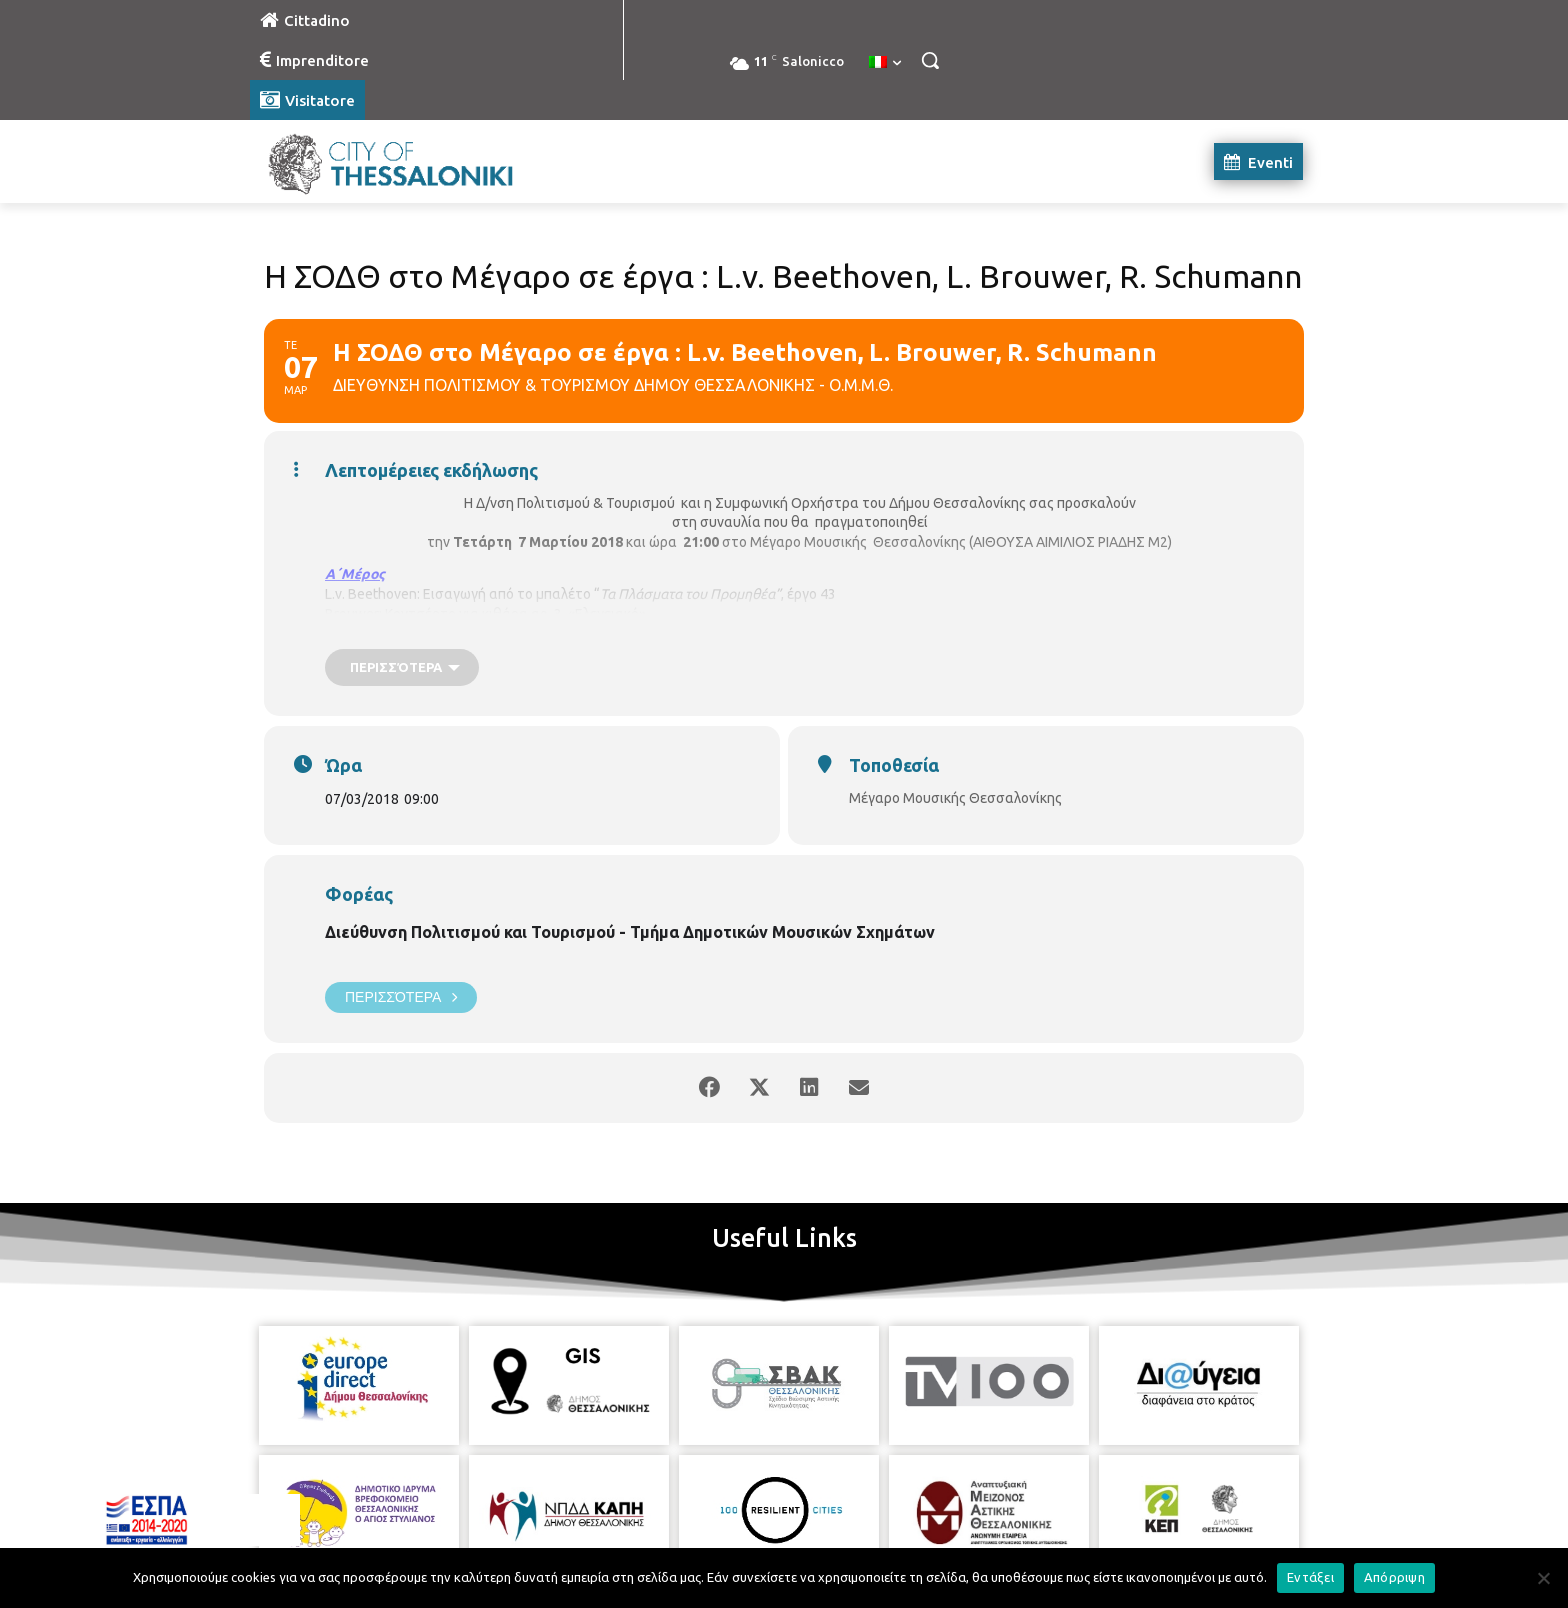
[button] (930, 60)
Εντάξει (1310, 1577)
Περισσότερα (401, 997)
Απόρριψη (1394, 1577)
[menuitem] (885, 63)
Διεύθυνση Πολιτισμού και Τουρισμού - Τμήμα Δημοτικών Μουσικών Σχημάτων (630, 932)
